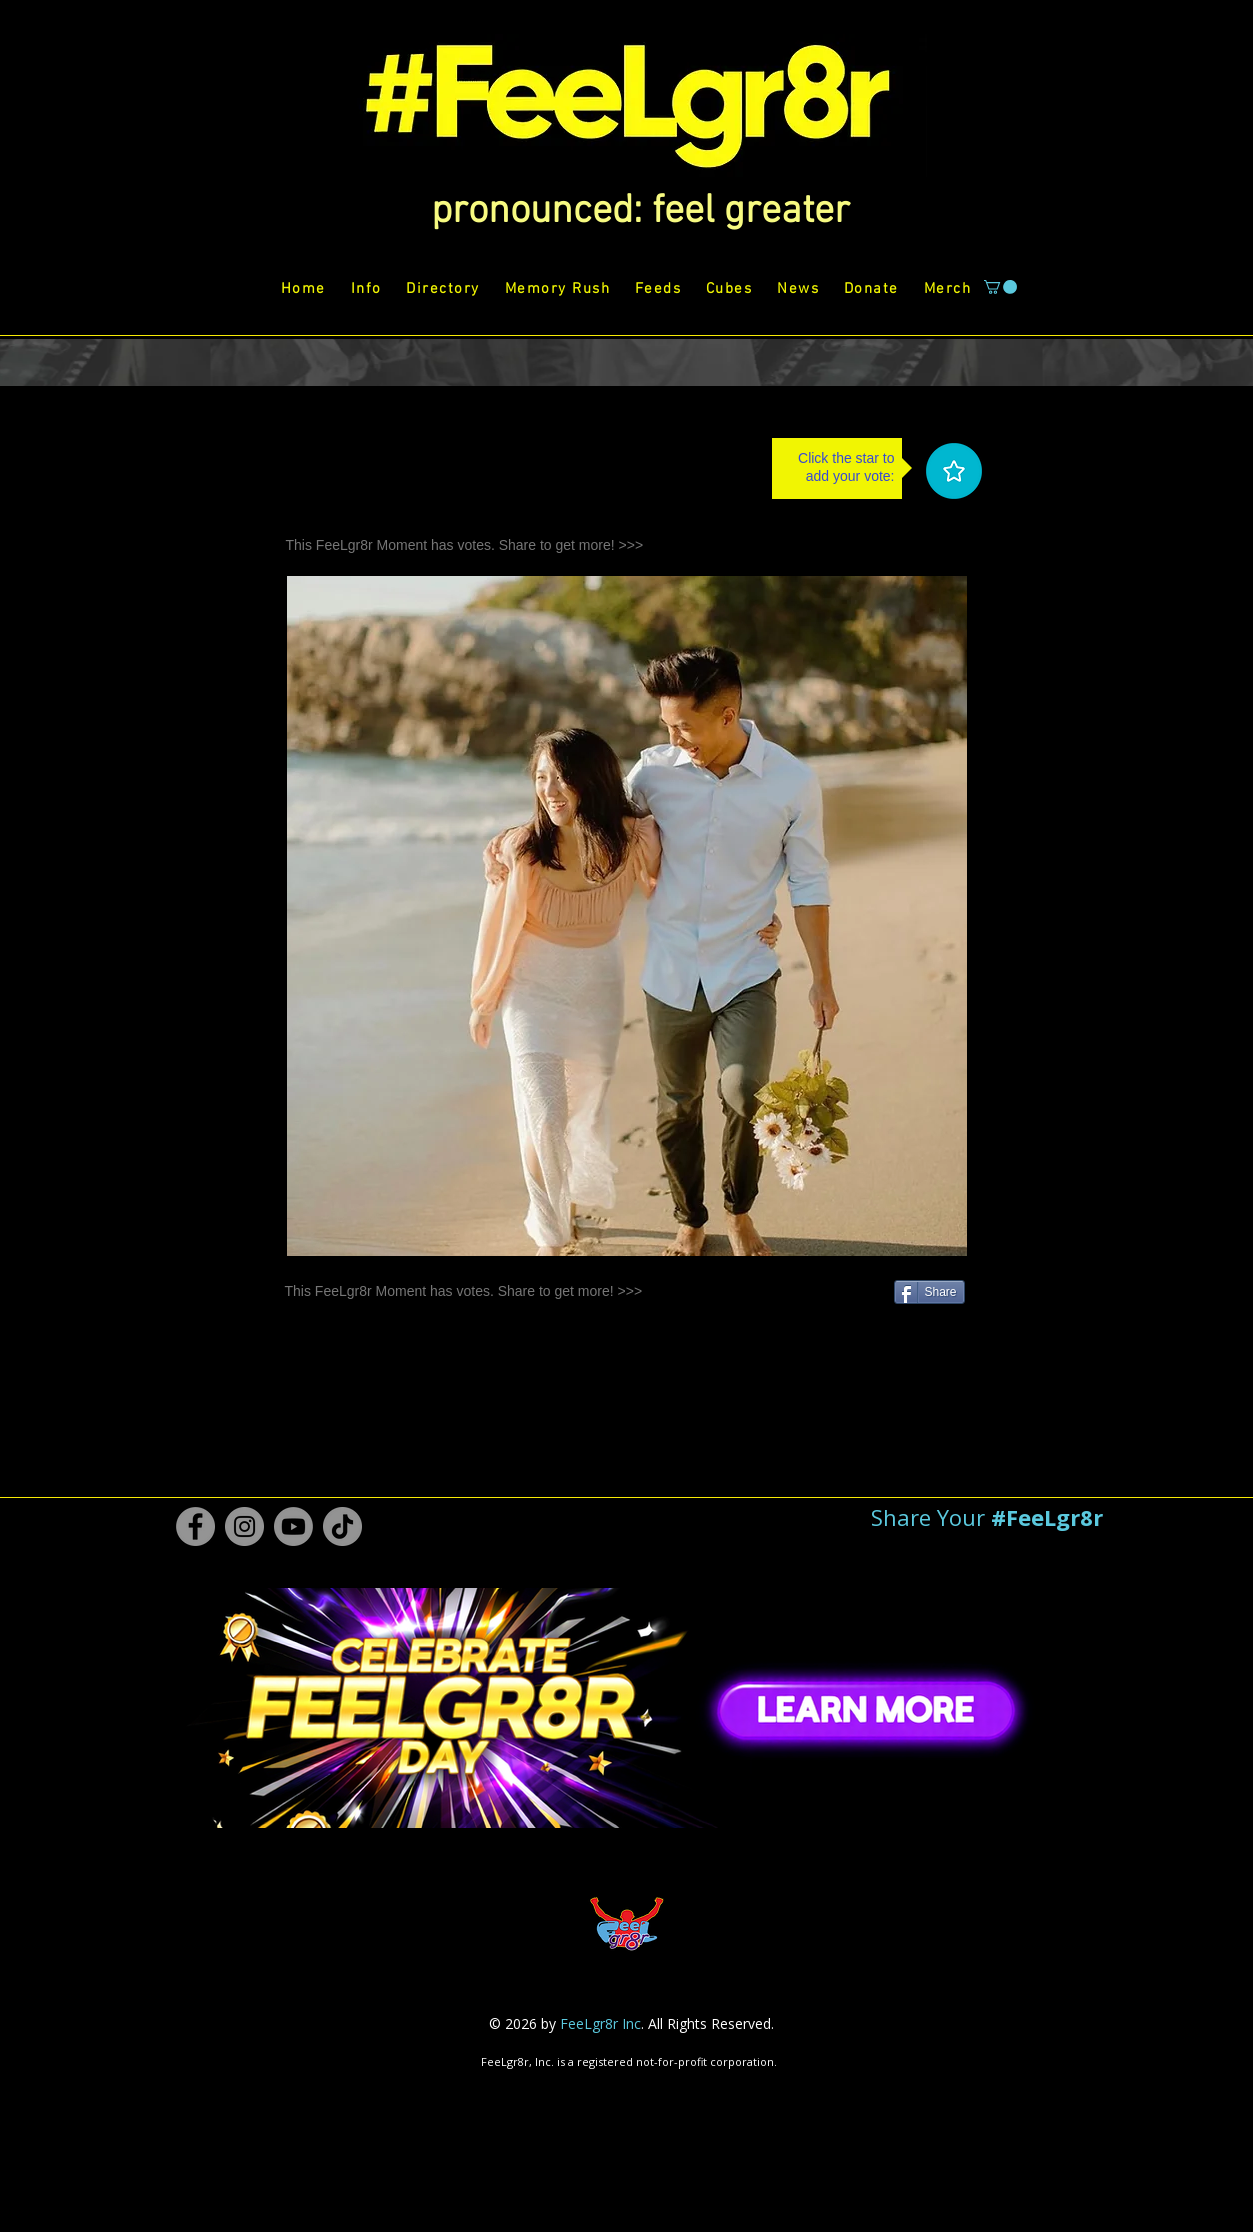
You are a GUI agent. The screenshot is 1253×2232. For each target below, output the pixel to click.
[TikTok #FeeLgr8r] (342, 1526)
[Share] (929, 1292)
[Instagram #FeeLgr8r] (244, 1526)
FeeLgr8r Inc (600, 2023)
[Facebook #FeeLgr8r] (195, 1526)
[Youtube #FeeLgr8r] (293, 1526)
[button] (640, 212)
